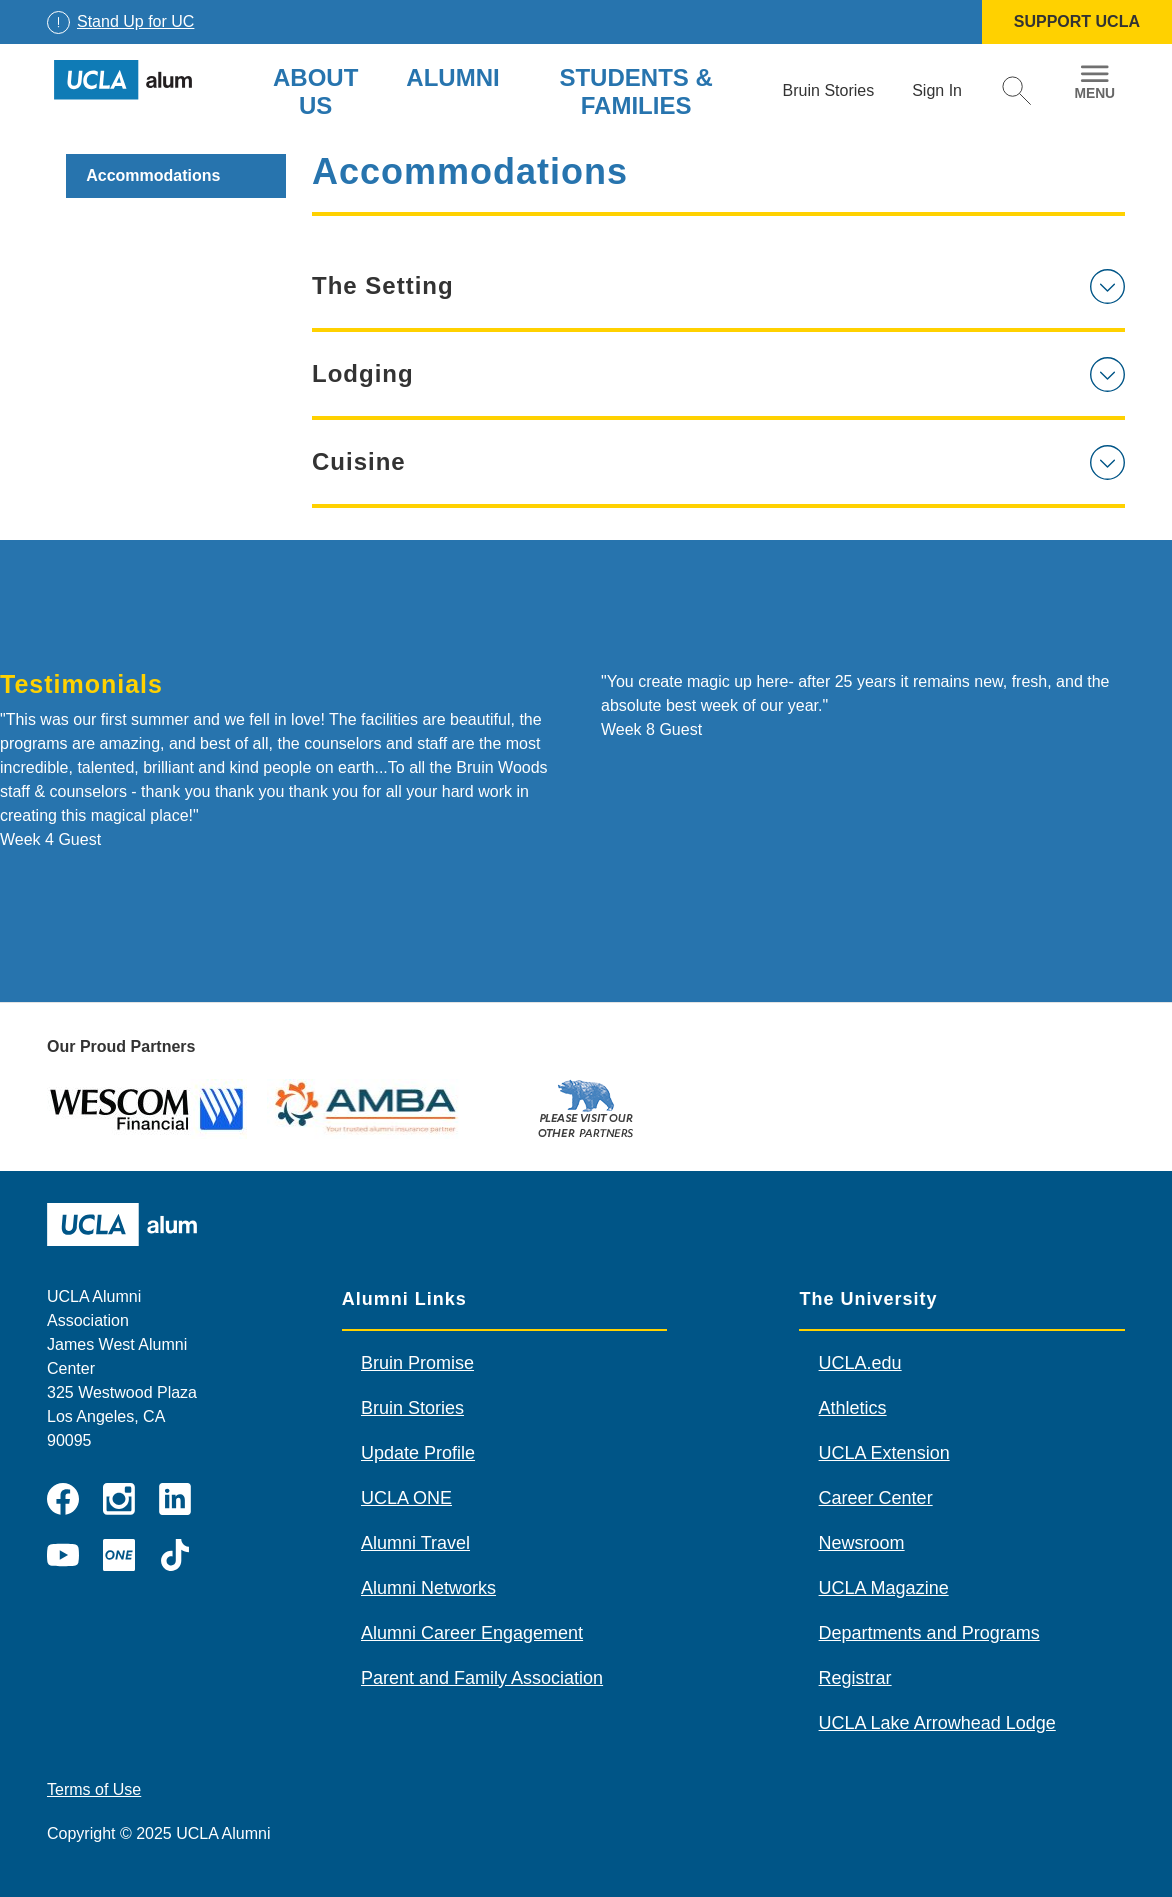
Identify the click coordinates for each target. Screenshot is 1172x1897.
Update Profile (418, 1453)
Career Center (876, 1498)
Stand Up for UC (135, 21)
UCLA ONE (406, 1498)
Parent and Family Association (482, 1678)
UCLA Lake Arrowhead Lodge (937, 1723)
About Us (315, 91)
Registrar (855, 1678)
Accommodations (153, 175)
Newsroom (862, 1543)
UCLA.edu (860, 1363)
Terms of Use (94, 1789)
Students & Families (635, 91)
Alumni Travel (415, 1543)
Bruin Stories (412, 1408)
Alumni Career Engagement (472, 1633)
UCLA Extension (884, 1453)
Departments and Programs (929, 1633)
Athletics (853, 1408)
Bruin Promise (417, 1363)
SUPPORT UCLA (1077, 21)
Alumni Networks (428, 1588)
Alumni (452, 77)
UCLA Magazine (884, 1588)
